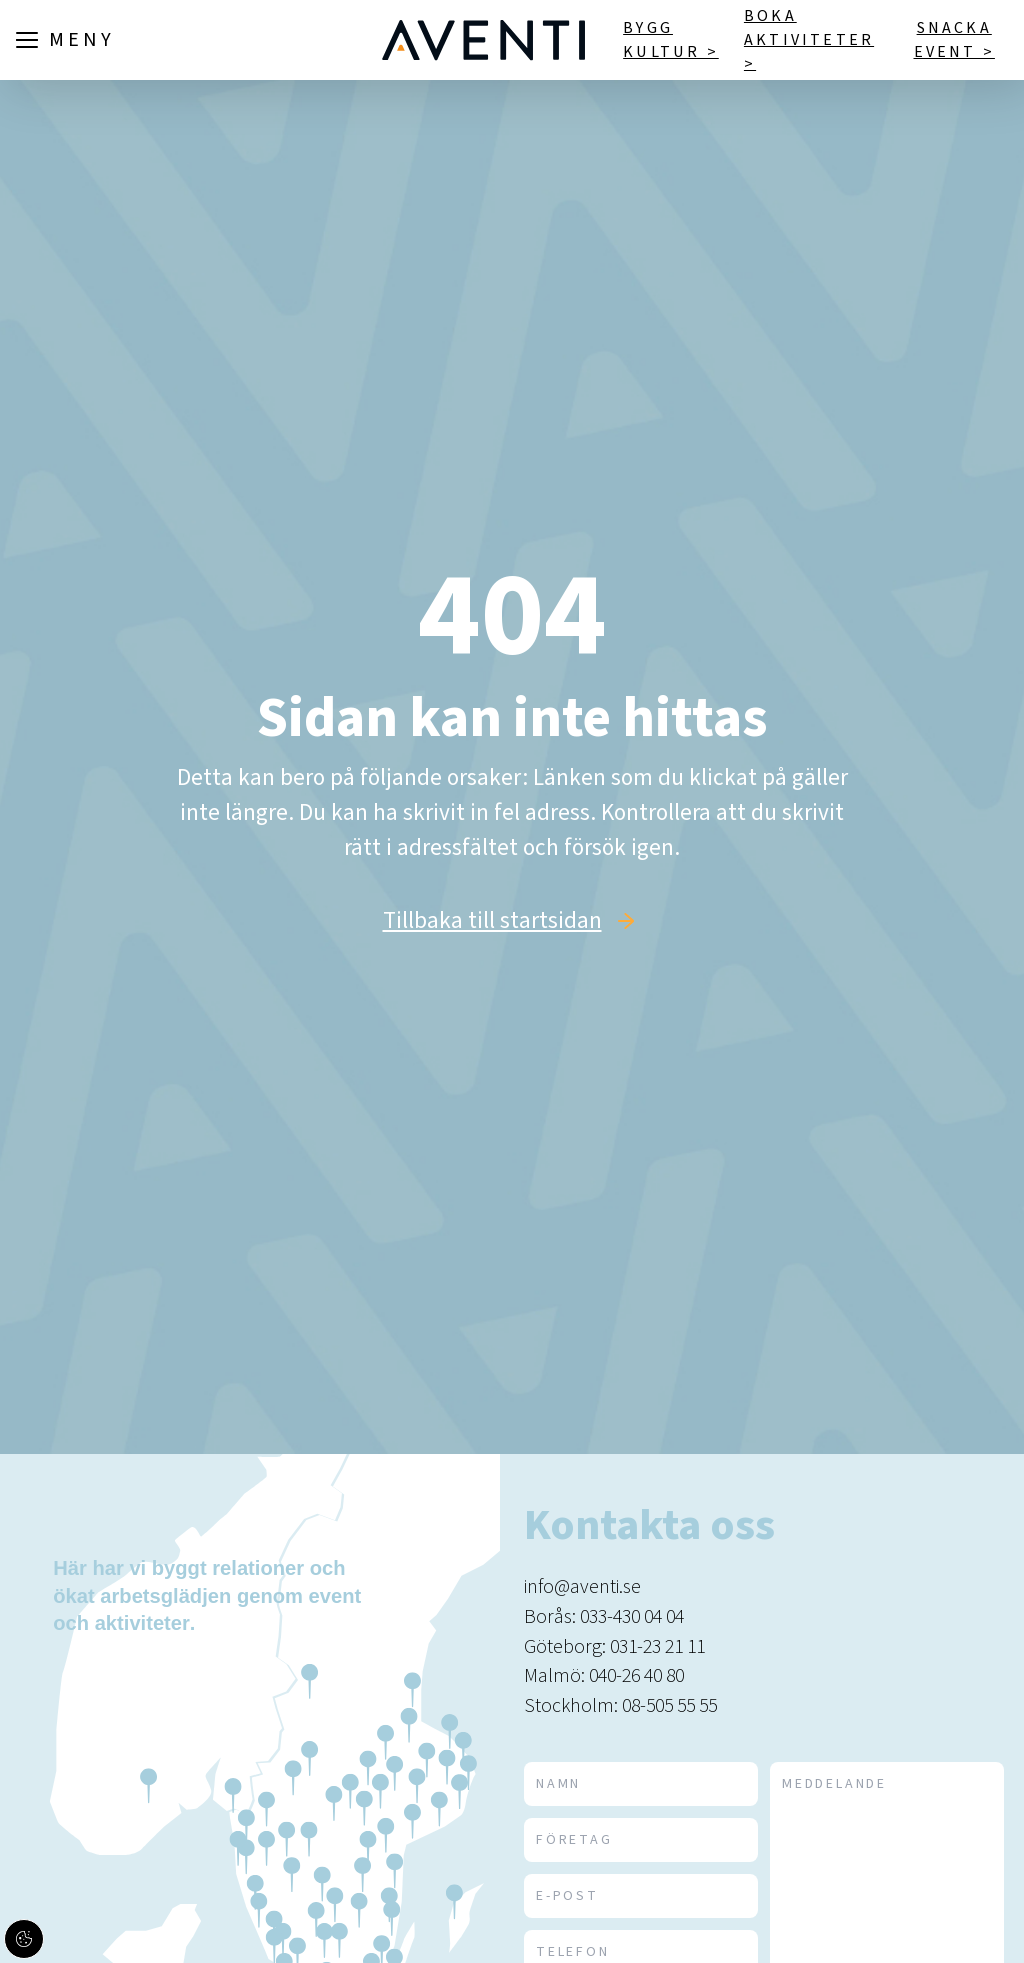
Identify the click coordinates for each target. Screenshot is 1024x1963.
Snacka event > (954, 40)
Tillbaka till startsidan (492, 921)
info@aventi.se (582, 1587)
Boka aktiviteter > (809, 40)
